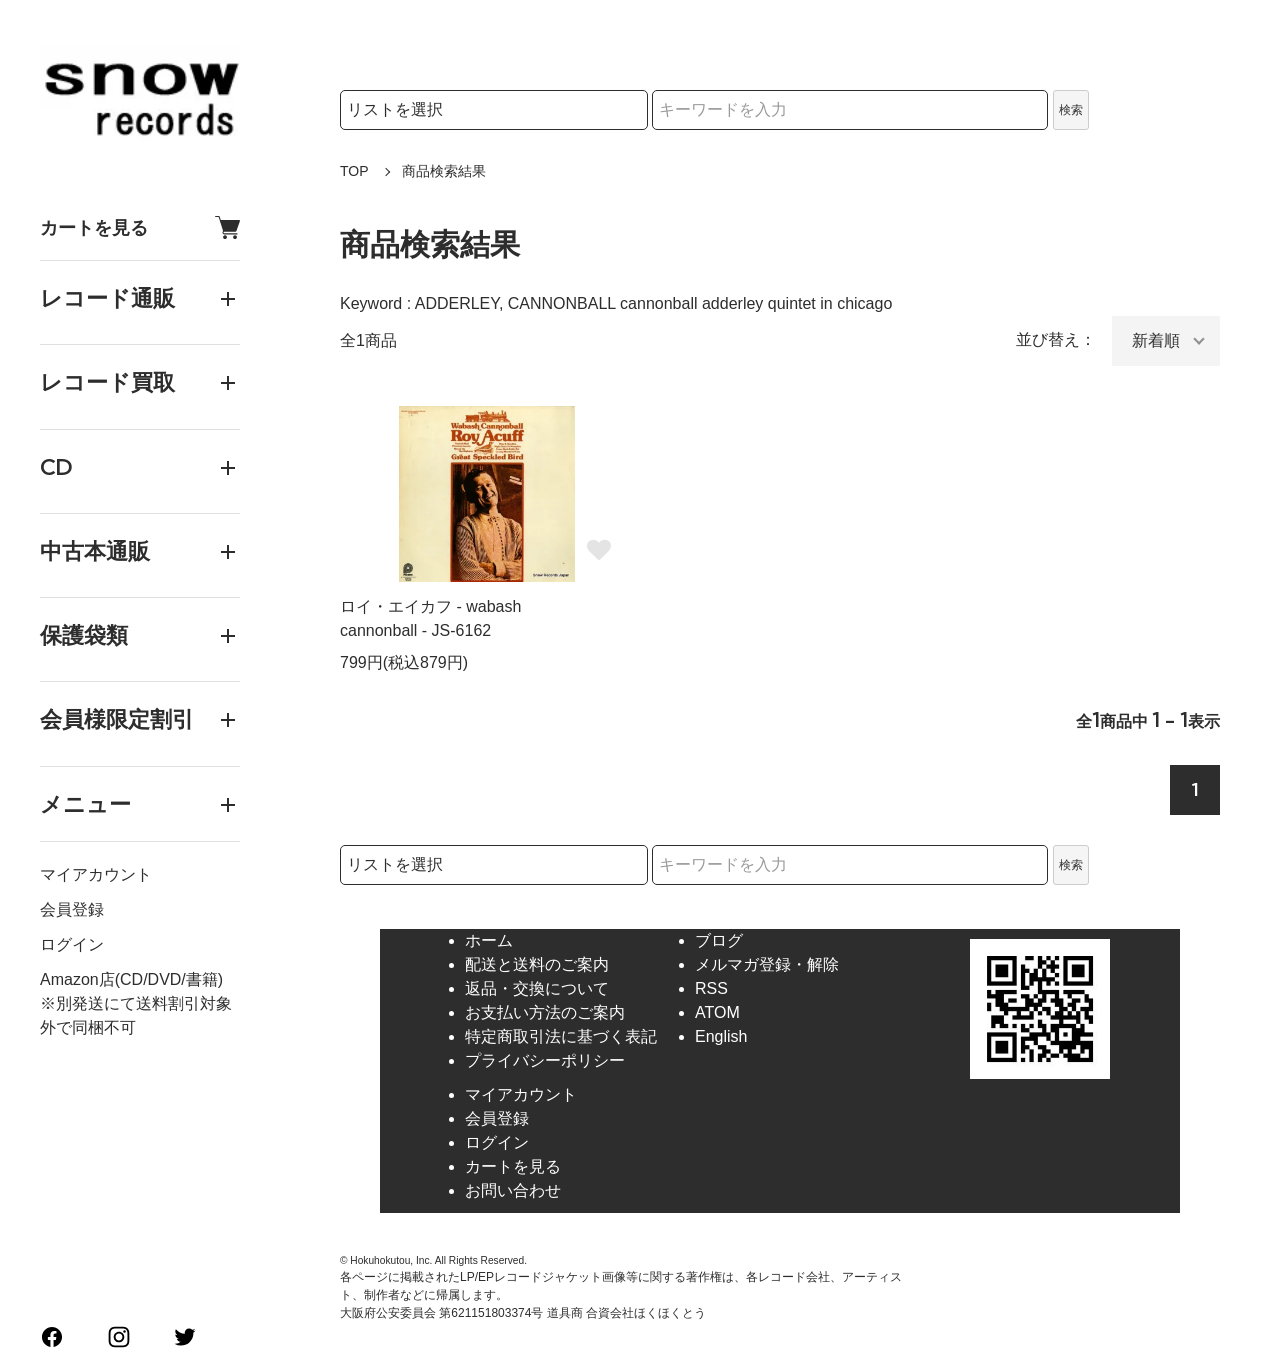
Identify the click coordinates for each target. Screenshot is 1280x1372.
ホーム (489, 940)
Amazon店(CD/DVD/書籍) (131, 979)
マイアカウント (96, 874)
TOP (354, 171)
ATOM (717, 1012)
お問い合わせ (513, 1190)
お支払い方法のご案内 (545, 1012)
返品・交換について (537, 988)
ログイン (72, 944)
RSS (711, 988)
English (721, 1036)
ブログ (719, 940)
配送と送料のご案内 (537, 964)
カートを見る (140, 227)
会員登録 (72, 909)
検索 (1071, 110)
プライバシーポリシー (545, 1060)
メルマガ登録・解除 (767, 964)
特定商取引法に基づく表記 (561, 1036)
